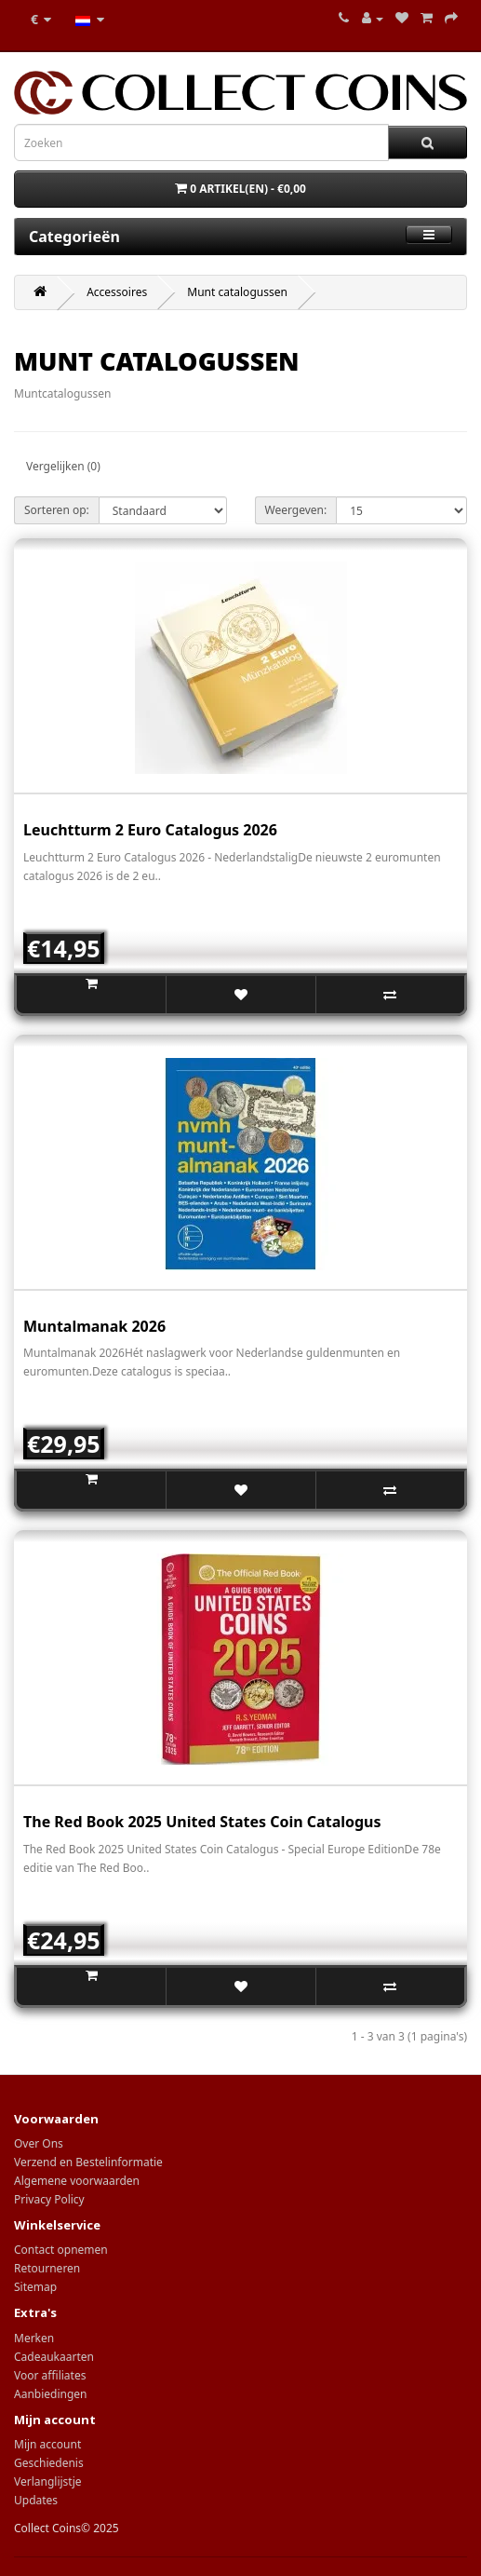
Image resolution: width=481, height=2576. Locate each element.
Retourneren (47, 2268)
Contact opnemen (61, 2249)
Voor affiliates (50, 2375)
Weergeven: (296, 510)
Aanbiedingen (50, 2394)
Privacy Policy (49, 2199)
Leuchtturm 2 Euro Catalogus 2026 (150, 830)
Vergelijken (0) (63, 466)
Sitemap (35, 2287)
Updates (36, 2500)
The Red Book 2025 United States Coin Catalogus (202, 1821)
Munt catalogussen (237, 292)
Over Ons (38, 2143)
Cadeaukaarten (54, 2357)
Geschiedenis (49, 2463)
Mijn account (47, 2444)
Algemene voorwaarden (77, 2181)
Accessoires (117, 292)
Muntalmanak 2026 (94, 1326)
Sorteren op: (56, 510)
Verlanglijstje (48, 2481)
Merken (34, 2338)
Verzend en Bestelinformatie (88, 2162)
